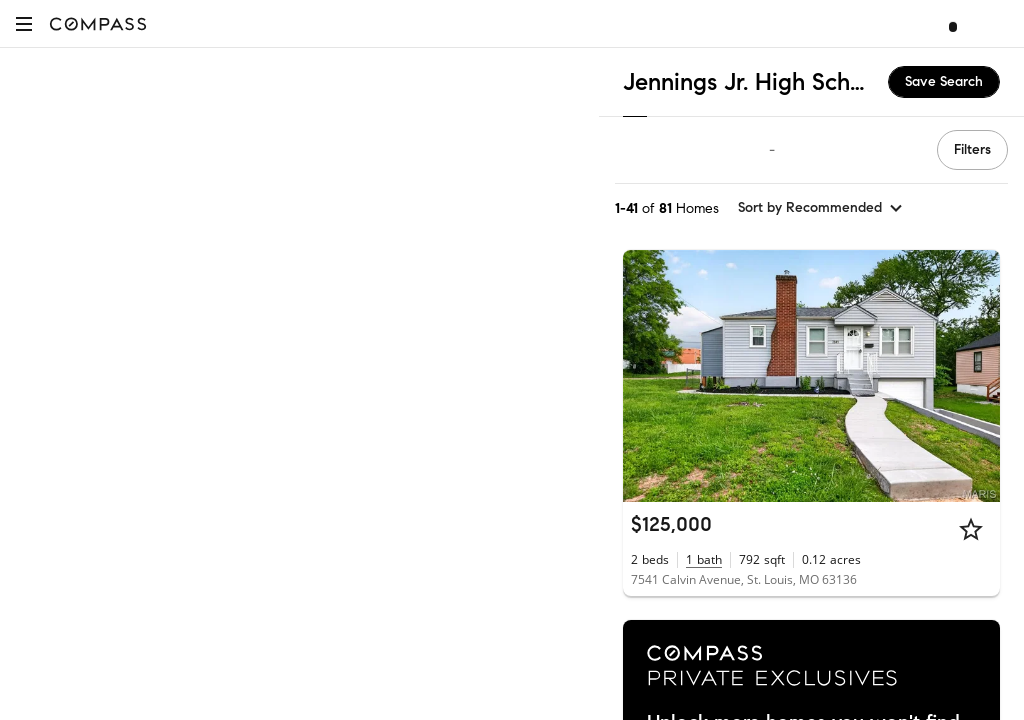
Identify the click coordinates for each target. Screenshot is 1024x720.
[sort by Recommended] (821, 208)
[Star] (971, 529)
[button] (24, 23)
